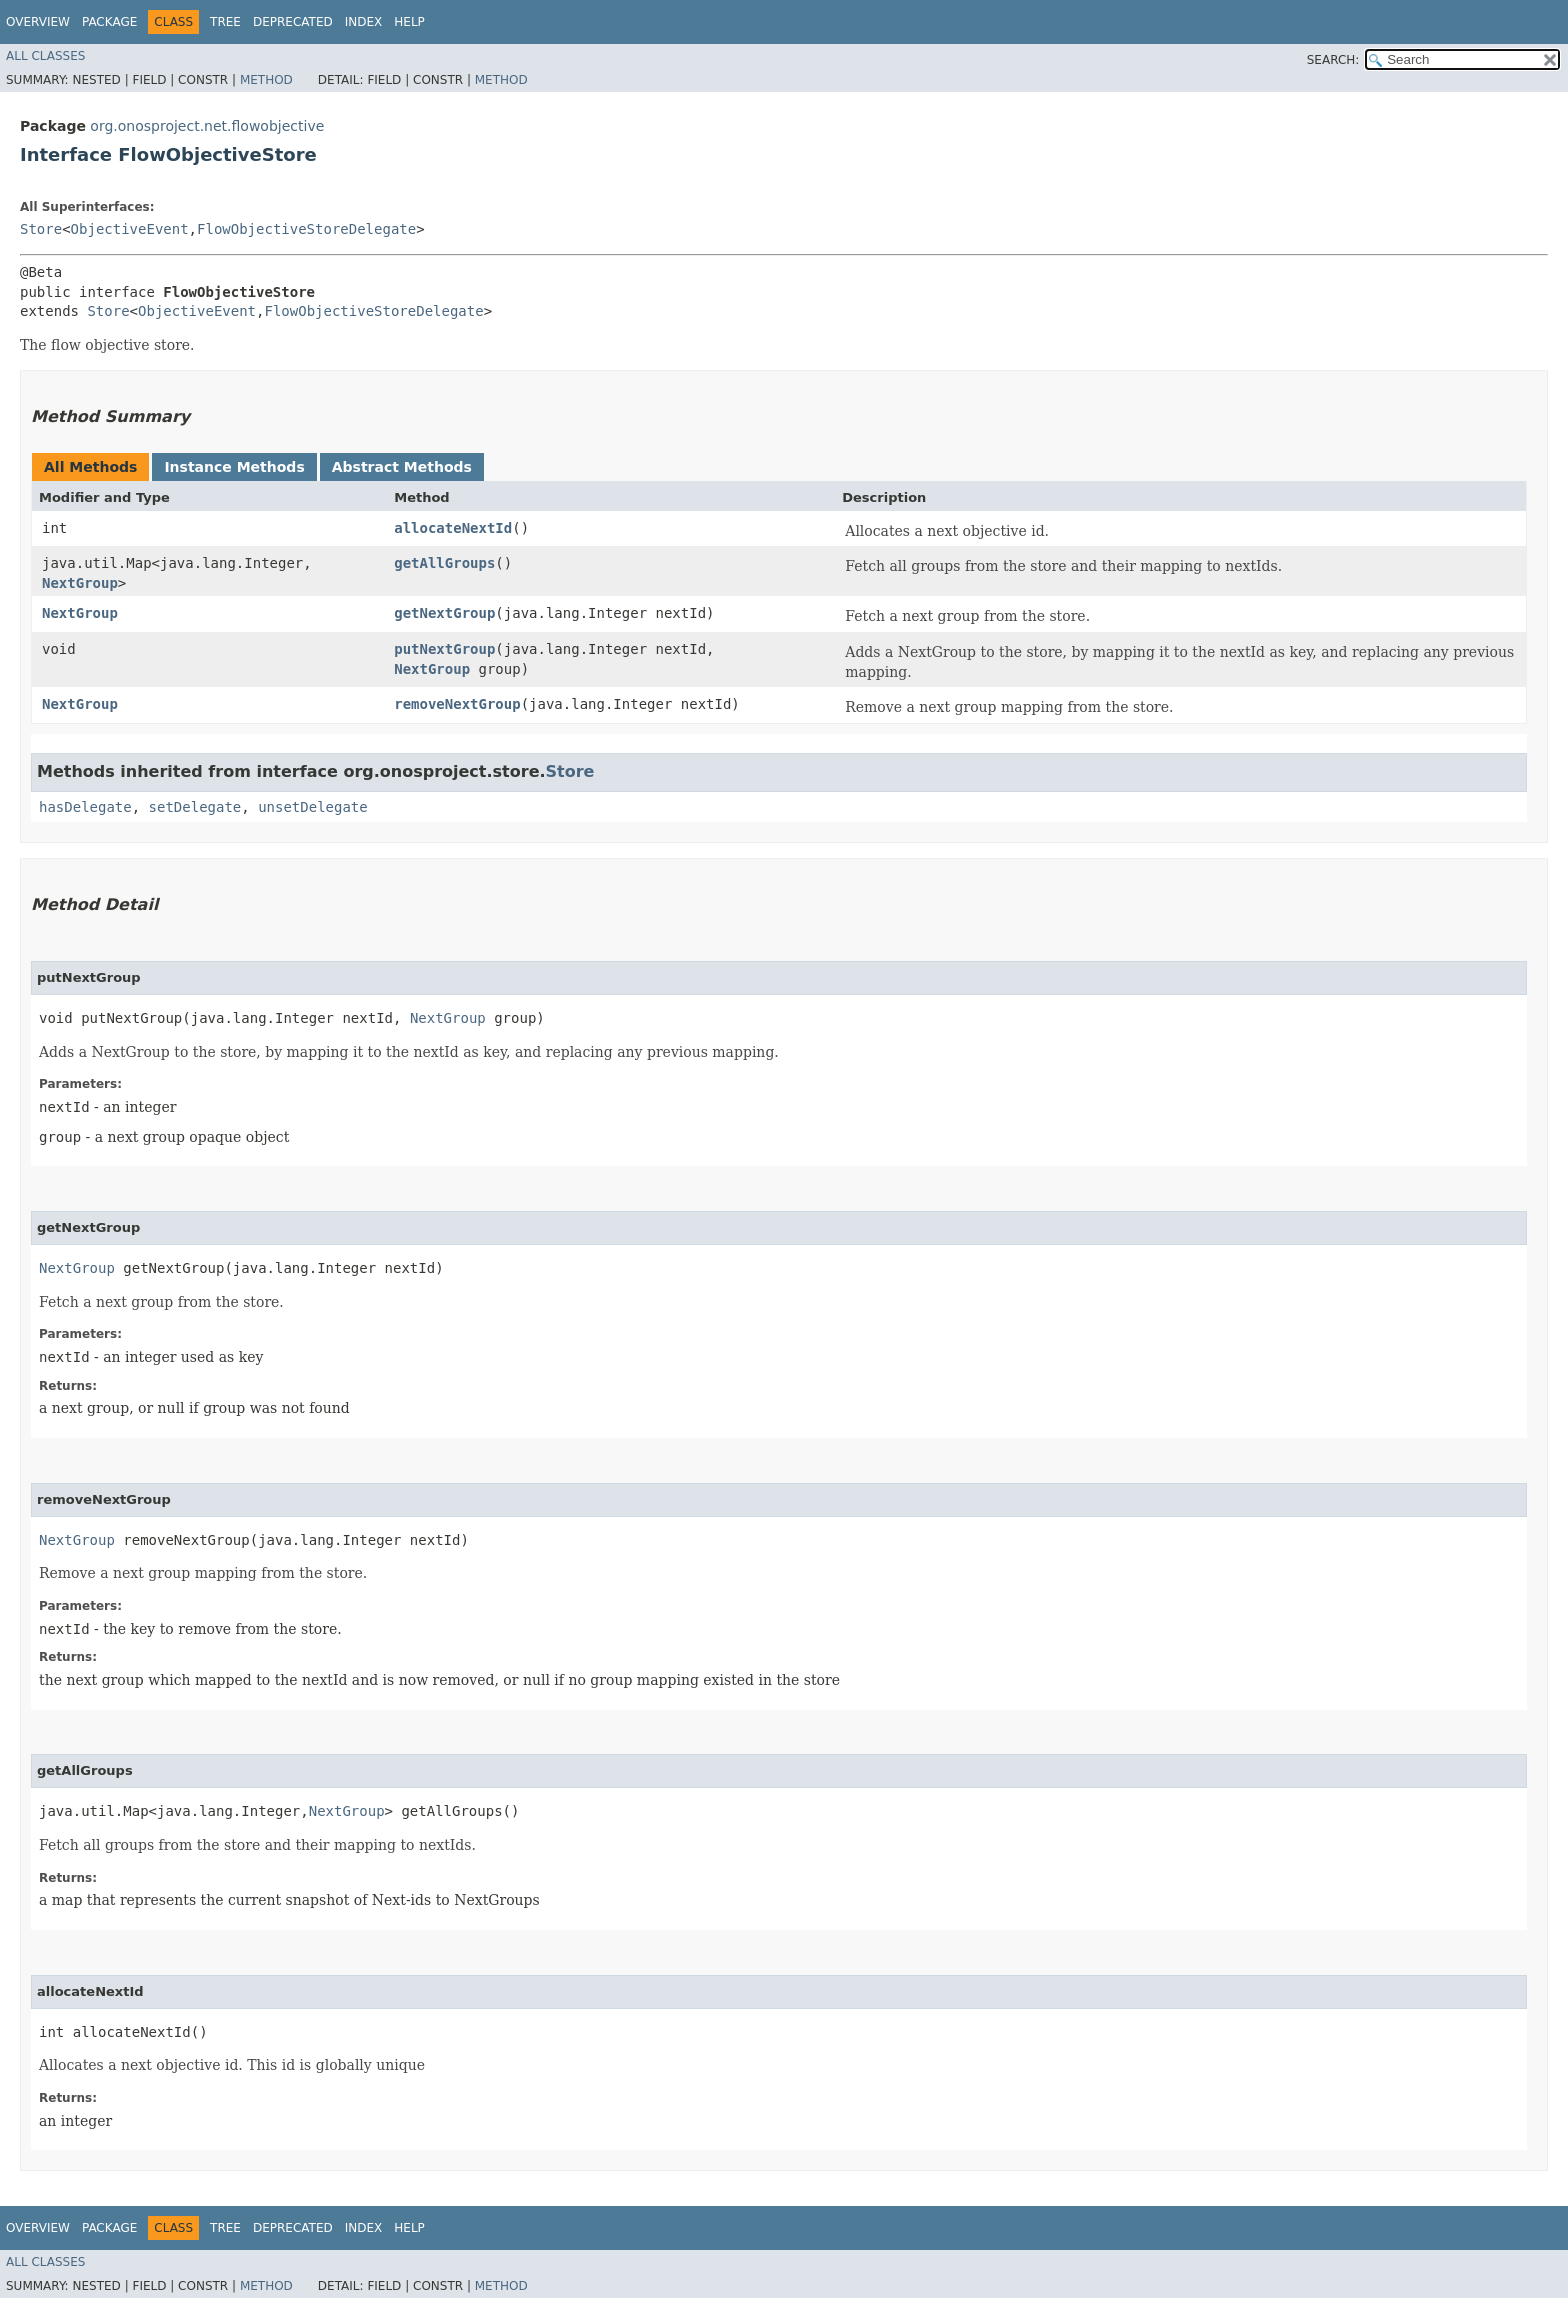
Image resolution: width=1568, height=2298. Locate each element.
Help (409, 22)
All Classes (45, 56)
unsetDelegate (313, 807)
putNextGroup (444, 649)
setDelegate (195, 807)
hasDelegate (85, 807)
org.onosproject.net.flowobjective (207, 126)
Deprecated (293, 22)
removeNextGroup (457, 704)
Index (364, 22)
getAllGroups (444, 563)
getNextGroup (444, 613)
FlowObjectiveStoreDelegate (306, 229)
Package (109, 22)
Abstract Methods (402, 467)
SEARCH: (1333, 60)
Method (266, 80)
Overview (38, 22)
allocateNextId (453, 528)
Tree (225, 22)
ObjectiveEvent (130, 229)
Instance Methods (234, 467)
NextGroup (80, 583)
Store (41, 229)
